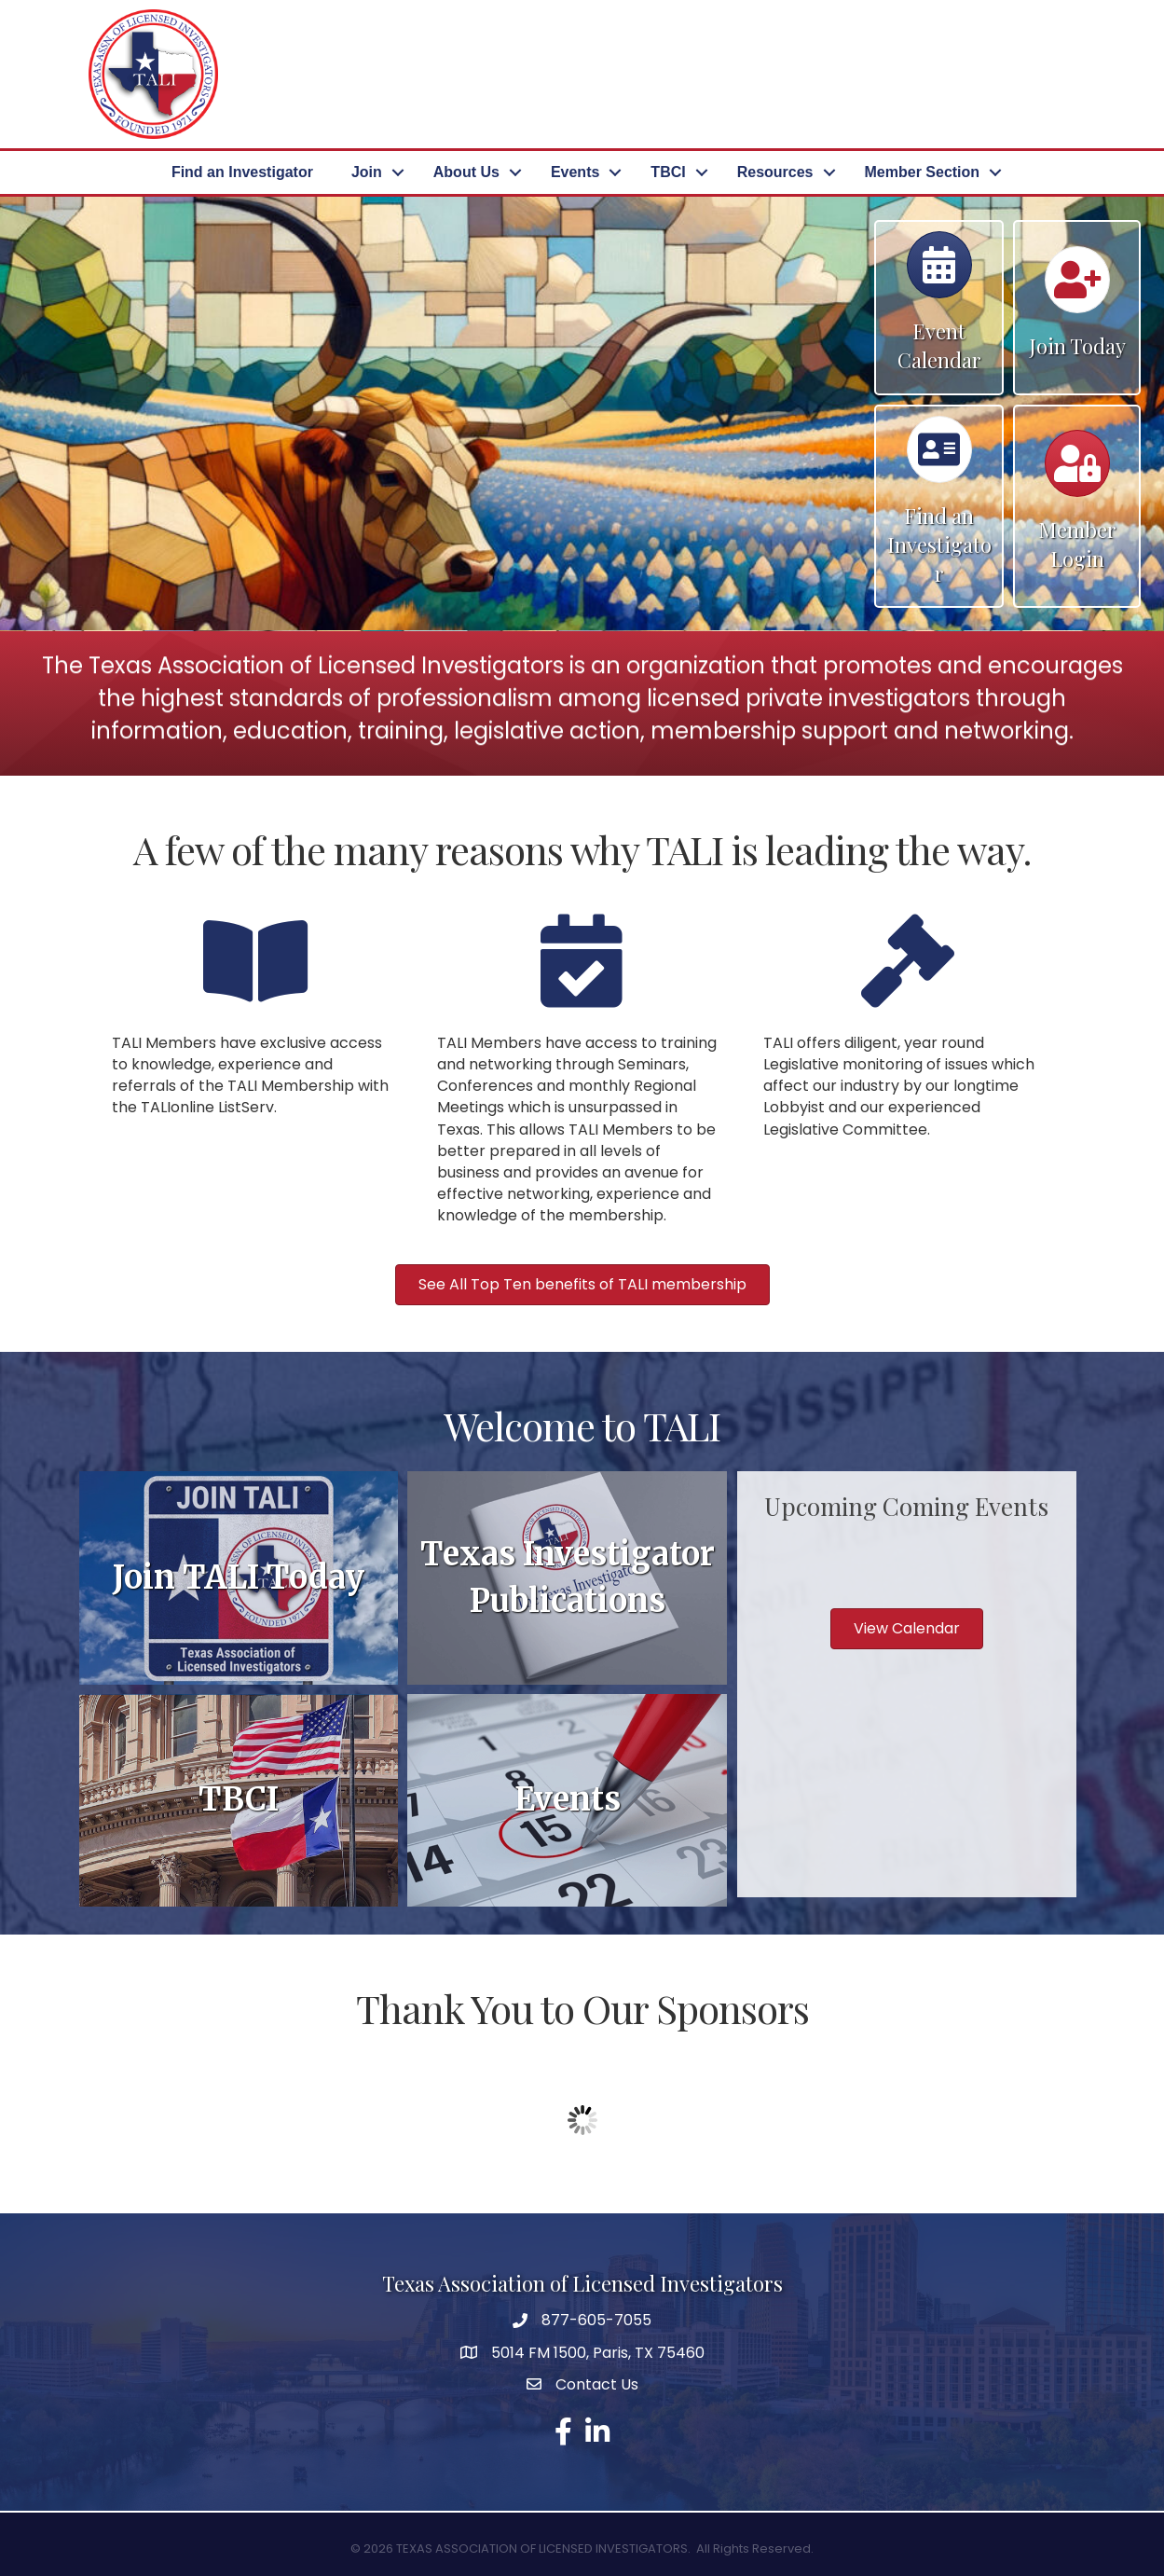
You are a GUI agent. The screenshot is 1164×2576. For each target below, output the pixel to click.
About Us (466, 172)
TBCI (667, 172)
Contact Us (596, 2384)
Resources (775, 172)
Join (366, 172)
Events (575, 172)
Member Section (922, 172)
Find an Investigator (242, 172)
